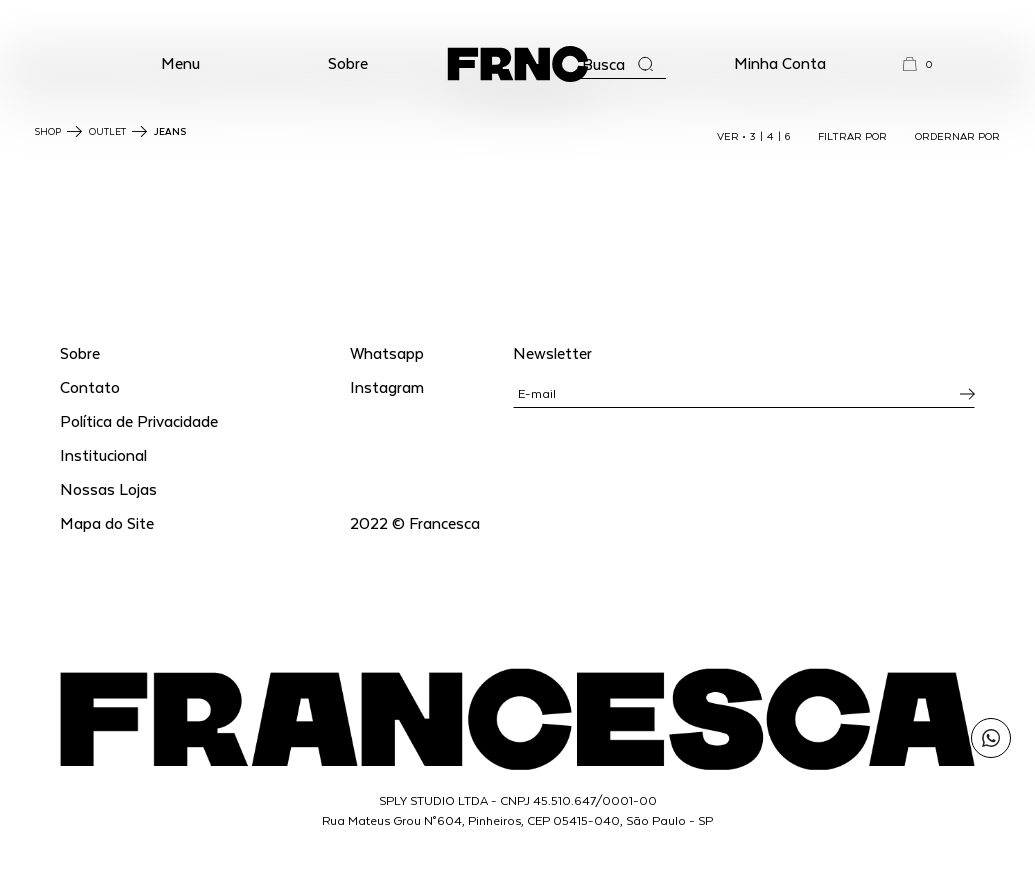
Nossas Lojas (108, 488)
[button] (180, 64)
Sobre (348, 62)
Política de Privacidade (139, 420)
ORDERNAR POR (957, 136)
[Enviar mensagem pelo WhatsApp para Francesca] (991, 738)
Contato (90, 386)
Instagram (387, 386)
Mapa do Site (107, 522)
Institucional (103, 454)
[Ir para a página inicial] (518, 64)
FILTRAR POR (852, 136)
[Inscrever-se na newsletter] (967, 394)
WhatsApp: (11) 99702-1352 (517, 17)
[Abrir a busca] (618, 64)
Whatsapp (387, 352)
